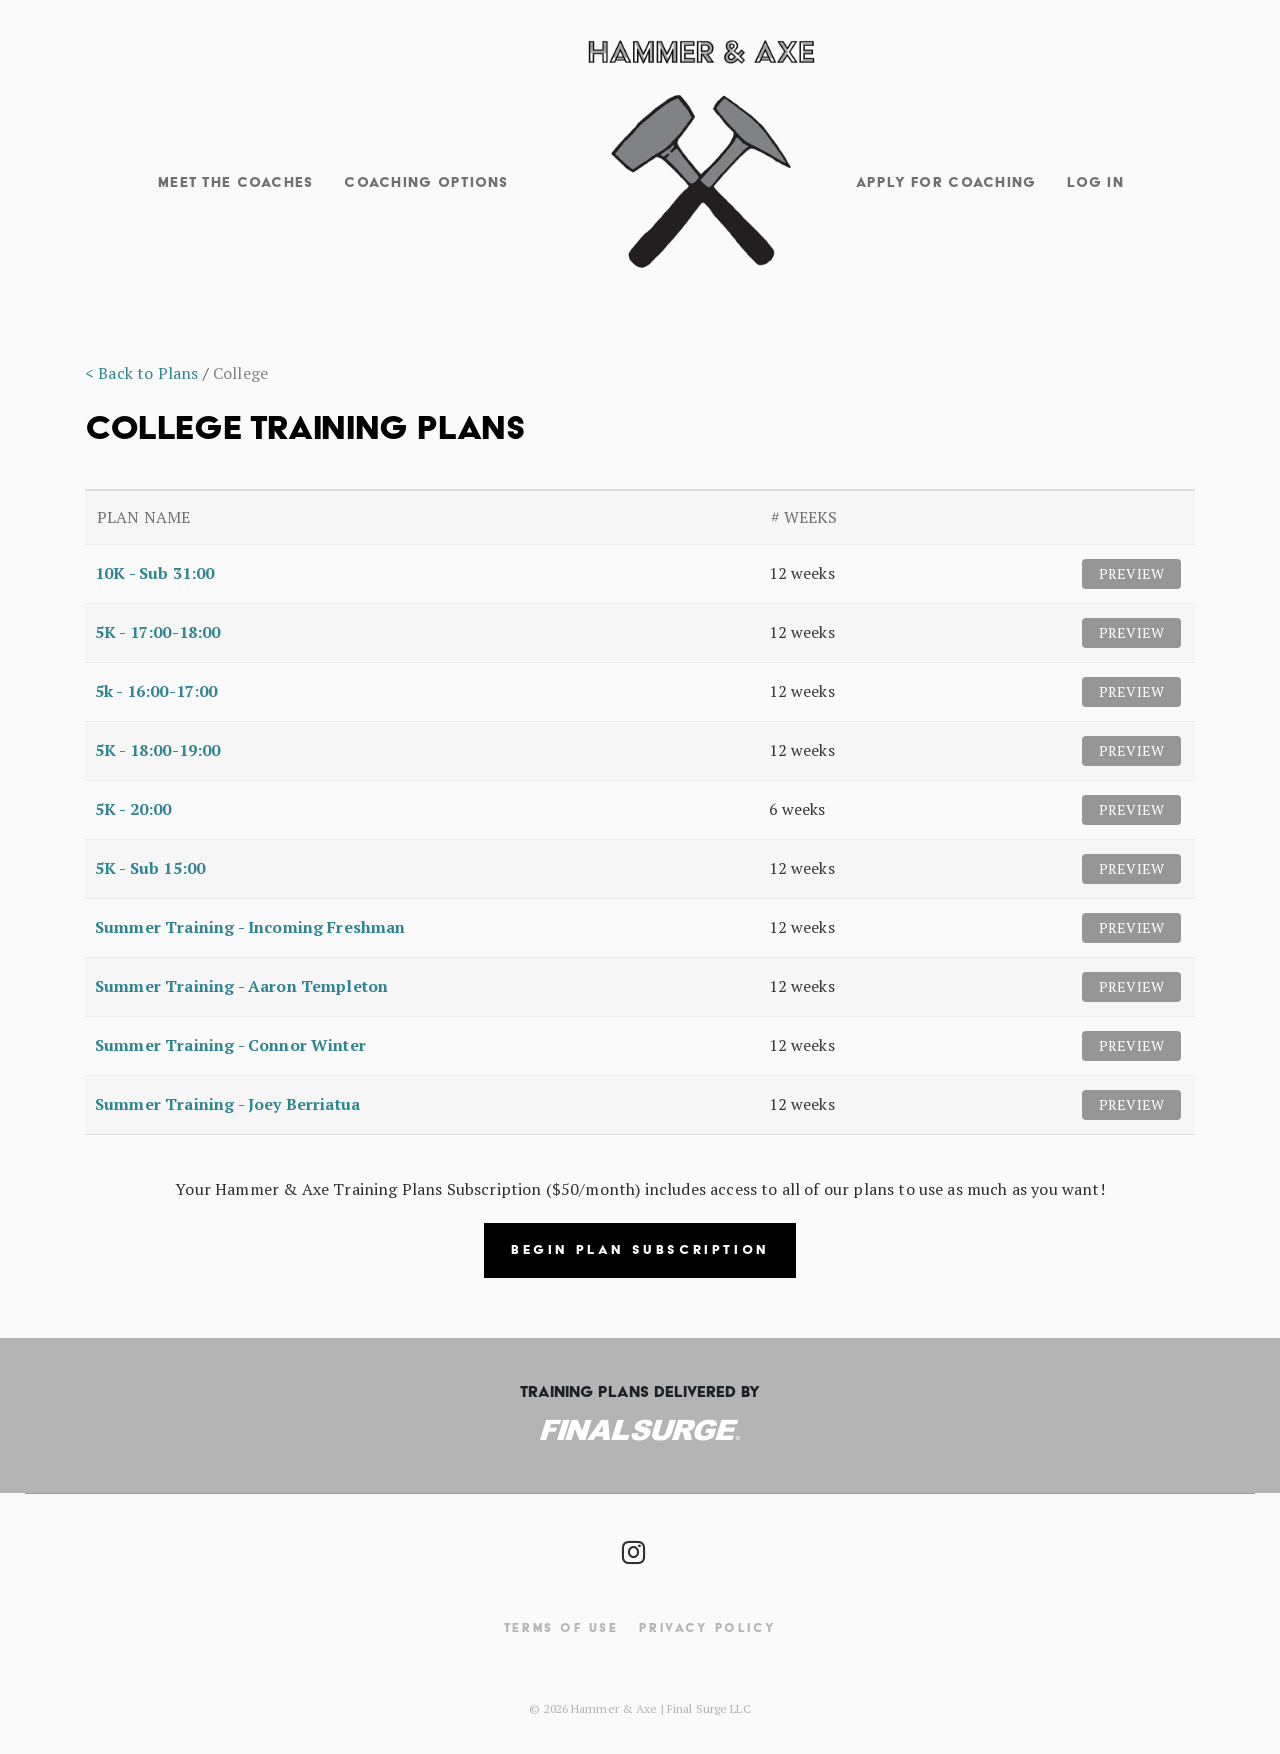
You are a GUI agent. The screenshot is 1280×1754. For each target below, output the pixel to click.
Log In (1095, 182)
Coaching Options (426, 182)
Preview (1131, 573)
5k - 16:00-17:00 (156, 691)
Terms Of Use (561, 1627)
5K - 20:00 (133, 809)
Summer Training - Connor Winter (230, 1045)
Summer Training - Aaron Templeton (241, 986)
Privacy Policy (707, 1627)
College (240, 373)
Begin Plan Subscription (640, 1249)
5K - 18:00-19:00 (158, 750)
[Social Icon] (632, 1546)
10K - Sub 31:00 (154, 573)
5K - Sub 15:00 (150, 868)
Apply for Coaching (946, 182)
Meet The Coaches (235, 182)
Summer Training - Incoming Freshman (250, 927)
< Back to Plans (141, 373)
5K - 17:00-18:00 (158, 632)
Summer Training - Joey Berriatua (227, 1104)
